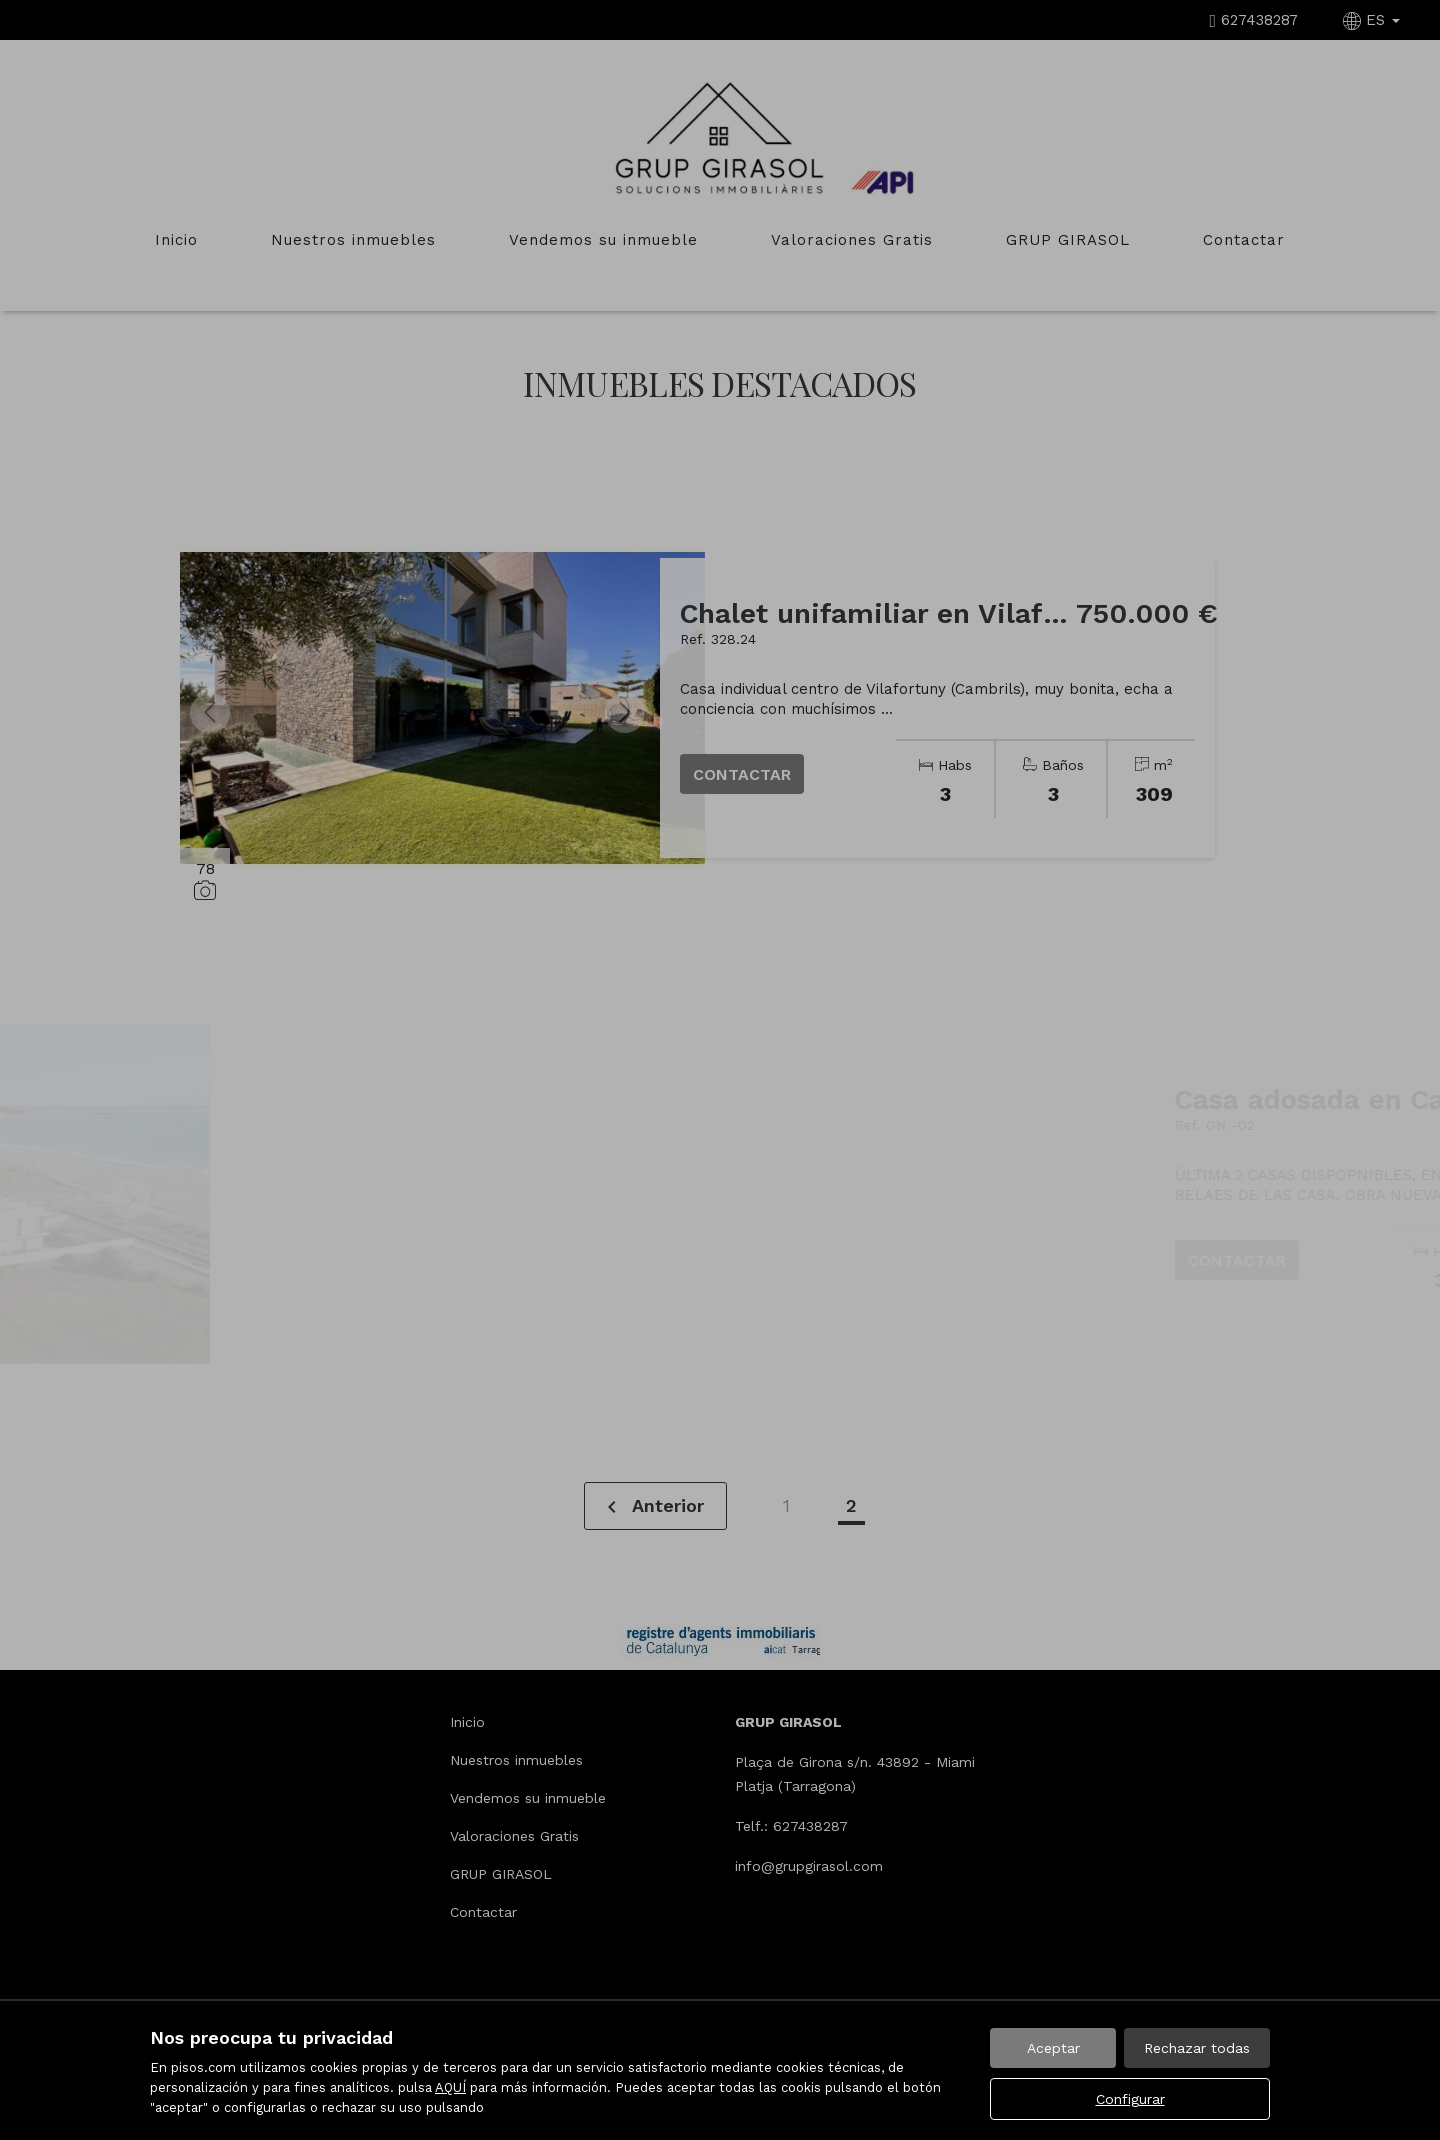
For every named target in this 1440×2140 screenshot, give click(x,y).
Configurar (1130, 2099)
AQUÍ (450, 2087)
